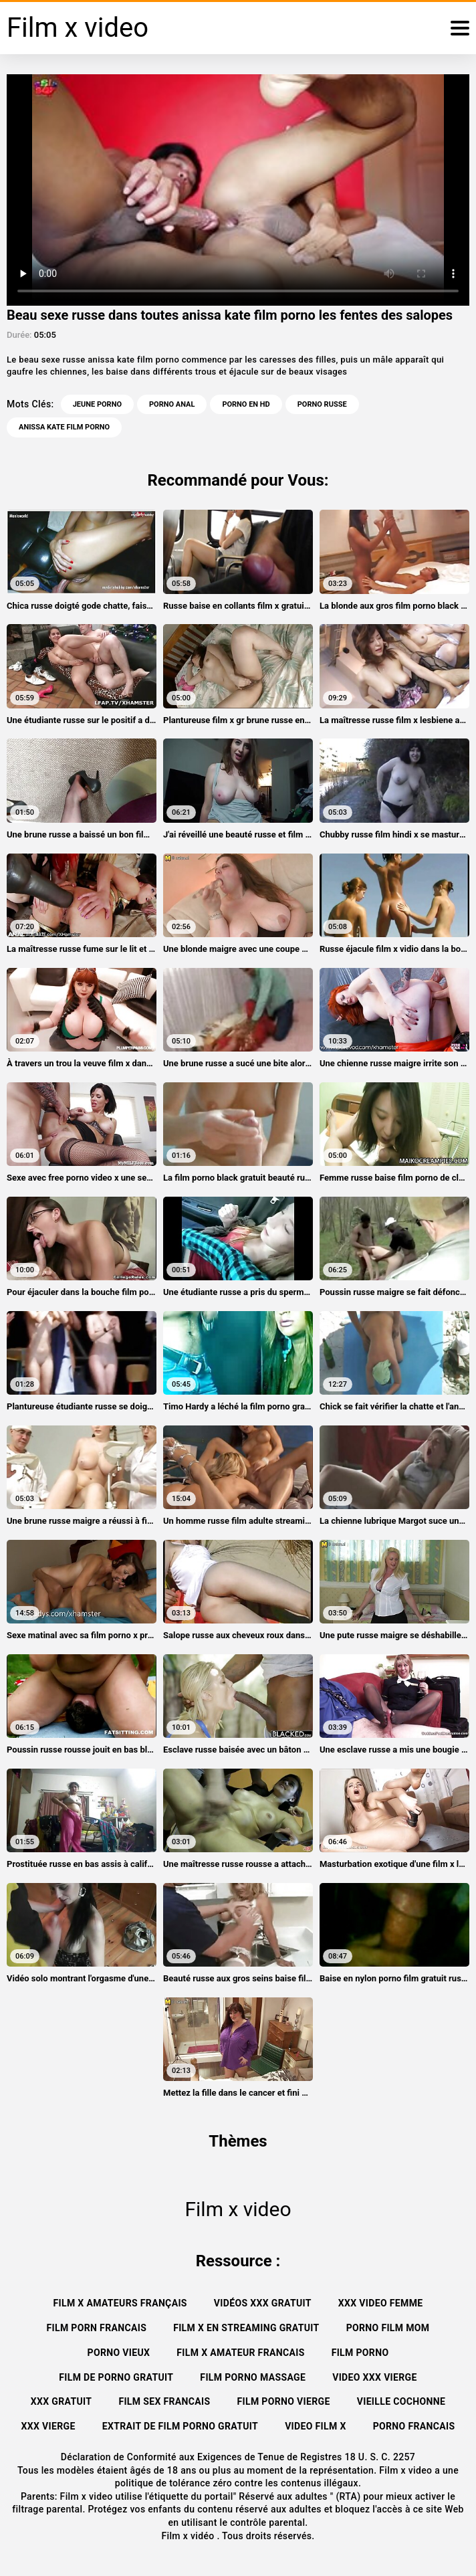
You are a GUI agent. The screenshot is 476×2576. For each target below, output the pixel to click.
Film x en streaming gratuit (246, 2327)
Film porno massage (253, 2377)
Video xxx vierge (374, 2377)
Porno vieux (119, 2352)
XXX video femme (380, 2303)
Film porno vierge (283, 2401)
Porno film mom (388, 2327)
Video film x (315, 2426)
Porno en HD (245, 404)
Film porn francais (97, 2327)
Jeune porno (97, 404)
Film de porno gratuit (116, 2377)
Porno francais (414, 2426)
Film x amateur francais (240, 2352)
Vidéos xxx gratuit (263, 2303)
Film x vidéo (189, 2536)
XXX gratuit (61, 2401)
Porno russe (322, 404)
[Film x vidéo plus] (460, 28)
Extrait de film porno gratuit (180, 2426)
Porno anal (172, 404)
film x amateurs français (120, 2303)
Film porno (360, 2352)
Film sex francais (164, 2401)
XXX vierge (48, 2426)
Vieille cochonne (401, 2401)
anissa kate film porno (64, 427)
